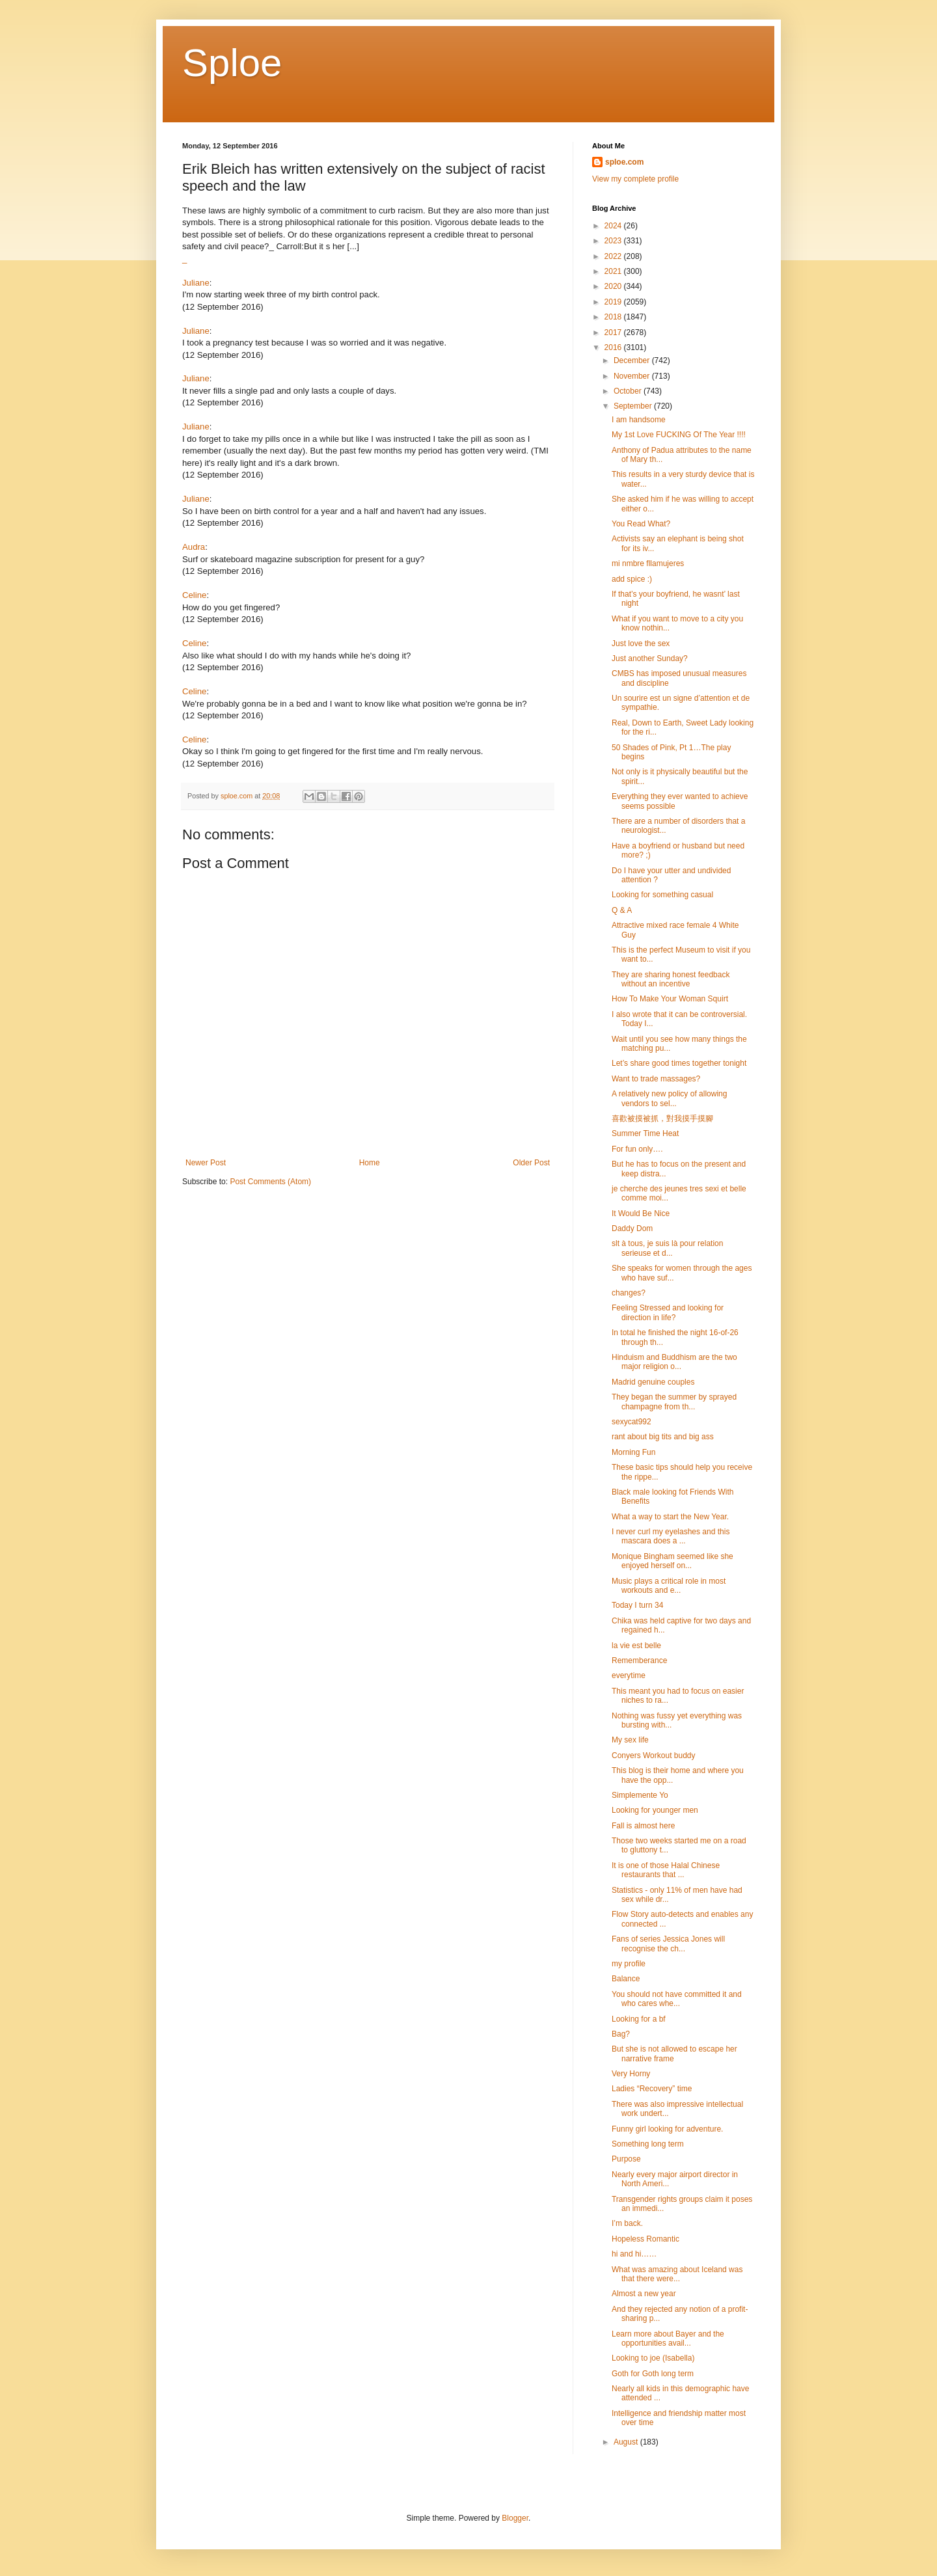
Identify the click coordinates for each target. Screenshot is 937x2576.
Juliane (196, 283)
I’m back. (627, 2223)
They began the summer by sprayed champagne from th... (674, 1401)
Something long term (648, 2144)
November (633, 376)
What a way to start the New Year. (670, 1516)
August (627, 2442)
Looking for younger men (655, 1810)
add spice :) (632, 579)
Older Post (531, 1162)
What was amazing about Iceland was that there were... (677, 2274)
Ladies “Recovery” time (652, 2088)
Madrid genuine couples (653, 1382)
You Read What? (641, 523)
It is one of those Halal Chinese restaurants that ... (666, 1870)
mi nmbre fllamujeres (648, 563)
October (629, 391)
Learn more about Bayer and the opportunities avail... (668, 2338)
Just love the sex (641, 643)
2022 (614, 256)
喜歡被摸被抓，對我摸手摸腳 (662, 1118)
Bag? (621, 2034)
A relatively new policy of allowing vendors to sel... (669, 1098)
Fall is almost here (643, 1825)
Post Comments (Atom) (270, 1181)
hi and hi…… (634, 2253)
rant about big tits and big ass (663, 1436)
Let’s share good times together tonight (679, 1063)
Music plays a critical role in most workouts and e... (669, 1586)
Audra (193, 547)
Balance (626, 1978)
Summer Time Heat (645, 1133)
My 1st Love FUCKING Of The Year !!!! (679, 434)
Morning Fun (633, 1452)
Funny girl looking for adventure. (667, 2129)
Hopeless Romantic (645, 2239)
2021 (614, 271)
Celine (194, 595)
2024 (614, 225)
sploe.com (624, 162)
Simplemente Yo (640, 1795)
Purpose (626, 2158)
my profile (628, 1963)
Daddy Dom (632, 1228)
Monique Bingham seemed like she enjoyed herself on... (672, 1561)
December (633, 360)
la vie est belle (636, 1645)
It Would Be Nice (641, 1213)
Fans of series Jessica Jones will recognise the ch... (668, 1943)
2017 (614, 332)
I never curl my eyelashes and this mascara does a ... (670, 1536)
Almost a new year (644, 2293)
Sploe (232, 63)
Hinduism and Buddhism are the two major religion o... (674, 1362)
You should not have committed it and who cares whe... (677, 1999)
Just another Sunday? (650, 658)
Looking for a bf (639, 2019)
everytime (628, 1675)
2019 (614, 301)
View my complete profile (635, 178)
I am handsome (639, 419)
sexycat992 (631, 1421)
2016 (614, 347)
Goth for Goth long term (653, 2373)
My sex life (630, 1739)
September (634, 406)
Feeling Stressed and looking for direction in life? (668, 1312)
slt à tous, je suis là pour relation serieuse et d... (667, 1248)
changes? (628, 1292)
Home (369, 1162)
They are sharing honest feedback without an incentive (670, 979)
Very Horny (631, 2073)
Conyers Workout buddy (654, 1755)
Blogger (515, 2518)
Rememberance (639, 1660)
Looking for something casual (662, 894)
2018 (614, 316)
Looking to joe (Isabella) (653, 2358)
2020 (614, 286)
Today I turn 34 (637, 1605)
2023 (614, 240)
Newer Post (205, 1162)
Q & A (622, 910)
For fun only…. (637, 1149)
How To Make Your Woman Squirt (670, 998)
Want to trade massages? (656, 1078)
